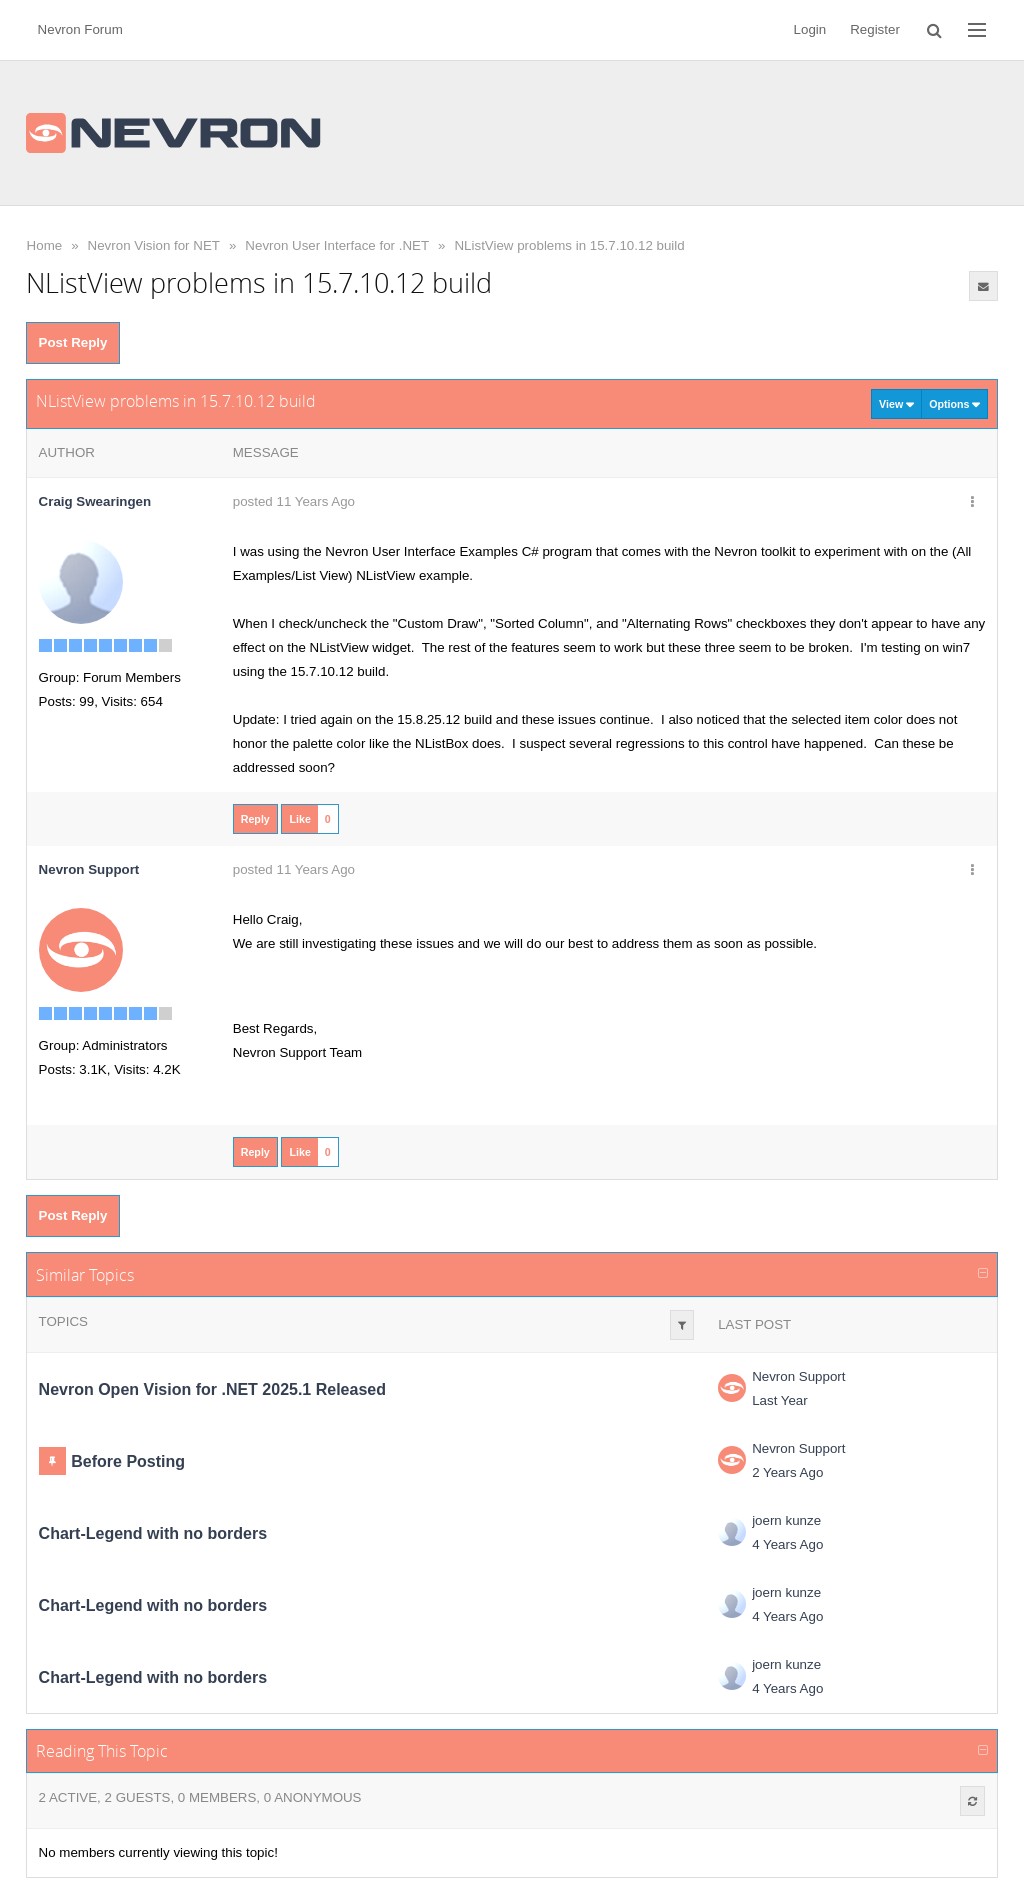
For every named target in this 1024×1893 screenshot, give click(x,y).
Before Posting (128, 1461)
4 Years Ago (787, 1544)
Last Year (780, 1400)
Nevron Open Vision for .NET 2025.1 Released (212, 1389)
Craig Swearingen (95, 501)
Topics (63, 1321)
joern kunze (786, 1520)
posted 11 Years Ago (294, 501)
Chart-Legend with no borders (153, 1533)
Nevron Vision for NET (154, 245)
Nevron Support (798, 1376)
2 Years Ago (787, 1472)
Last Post (754, 1324)
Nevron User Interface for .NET (337, 245)
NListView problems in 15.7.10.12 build (569, 245)
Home (45, 245)
